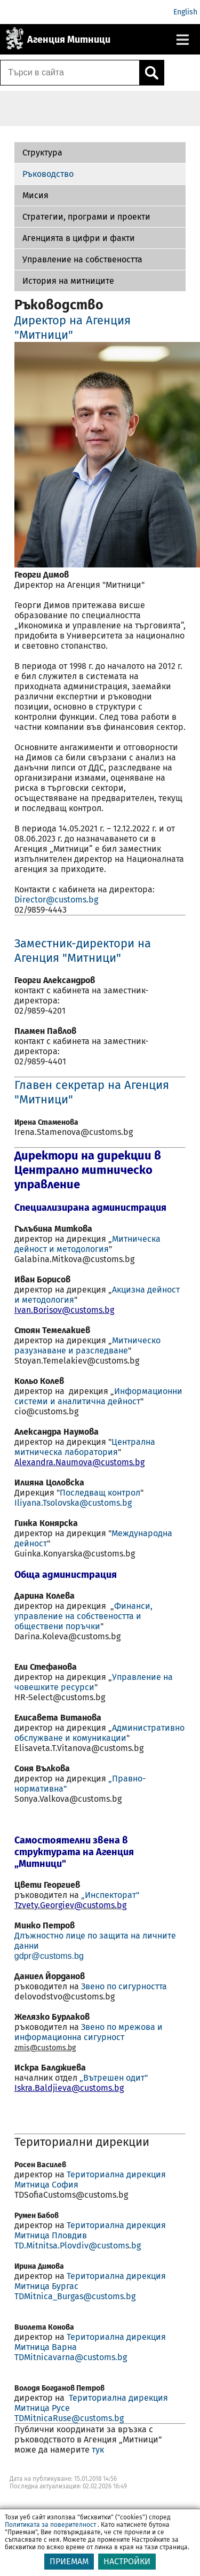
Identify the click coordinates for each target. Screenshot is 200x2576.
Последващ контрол (100, 1493)
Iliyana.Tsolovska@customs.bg (73, 1503)
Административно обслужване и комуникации (99, 1733)
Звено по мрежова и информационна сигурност (88, 2032)
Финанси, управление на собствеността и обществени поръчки (83, 1616)
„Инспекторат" (110, 1895)
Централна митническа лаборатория (84, 1447)
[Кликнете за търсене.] (151, 72)
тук (98, 2450)
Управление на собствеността (82, 259)
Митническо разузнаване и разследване (87, 1345)
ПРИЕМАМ (69, 2561)
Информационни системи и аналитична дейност (98, 1396)
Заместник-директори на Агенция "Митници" (82, 950)
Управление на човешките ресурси (93, 1682)
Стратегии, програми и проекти (86, 217)
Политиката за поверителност (50, 2524)
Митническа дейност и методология (87, 1244)
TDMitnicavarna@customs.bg (70, 2357)
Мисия (35, 195)
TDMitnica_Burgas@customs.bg (74, 2296)
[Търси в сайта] (70, 72)
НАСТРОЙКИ (126, 2561)
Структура (42, 152)
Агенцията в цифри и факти (78, 238)
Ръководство (48, 174)
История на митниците (68, 281)
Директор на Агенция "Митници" (72, 327)
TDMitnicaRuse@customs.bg (69, 2418)
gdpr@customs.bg (49, 1955)
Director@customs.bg (57, 899)
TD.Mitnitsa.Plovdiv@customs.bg (77, 2245)
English (185, 12)
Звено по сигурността (124, 1986)
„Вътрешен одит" (113, 2078)
